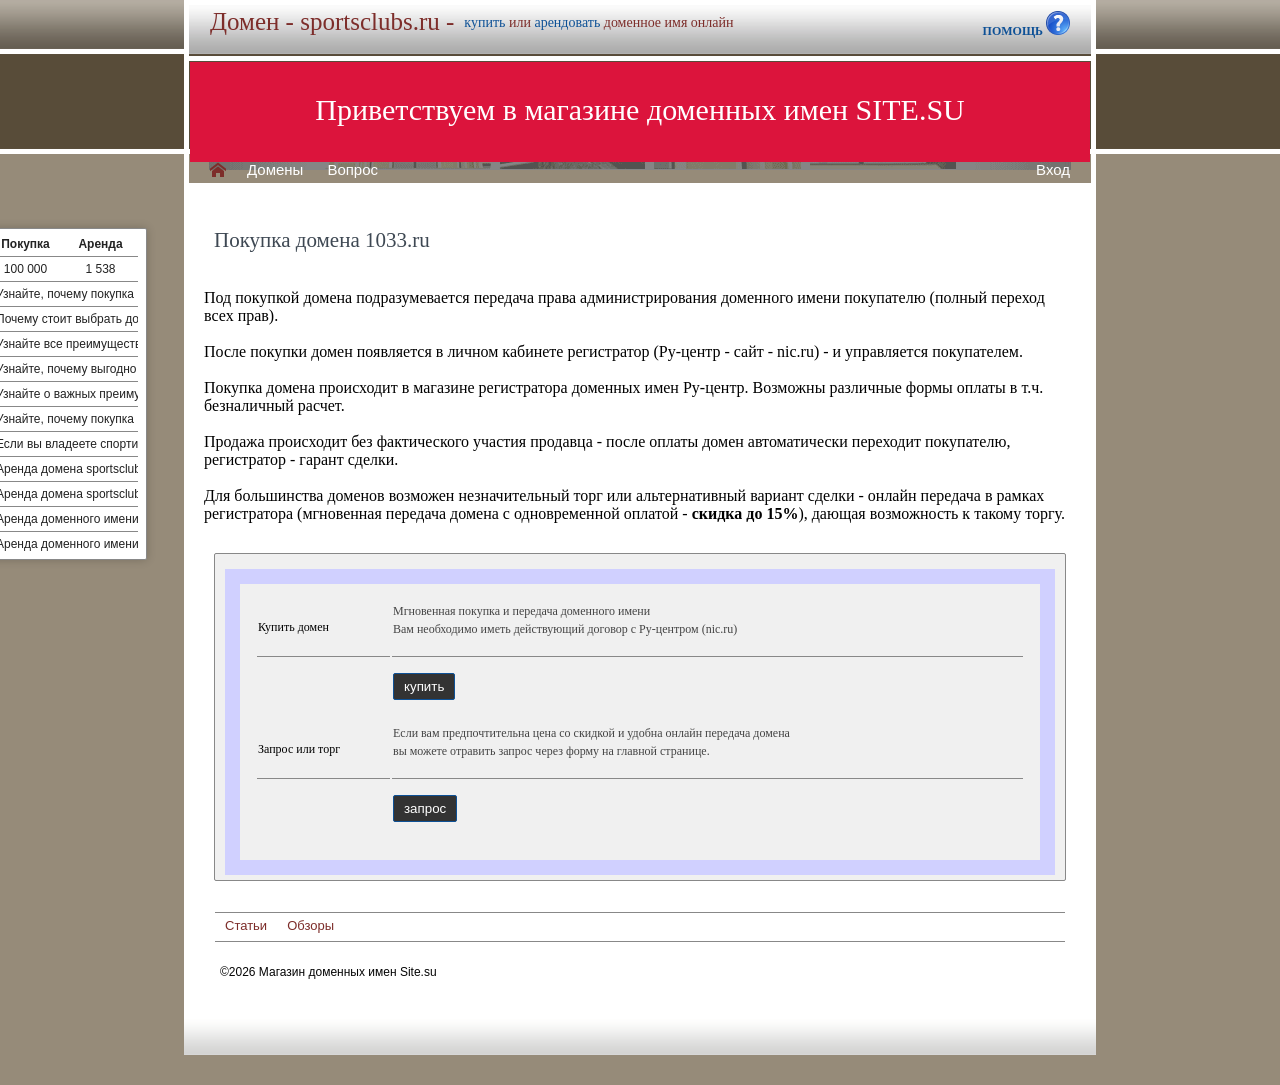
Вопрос (352, 170)
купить (484, 22)
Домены (275, 170)
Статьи (246, 925)
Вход (1053, 170)
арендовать (567, 22)
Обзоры (310, 925)
